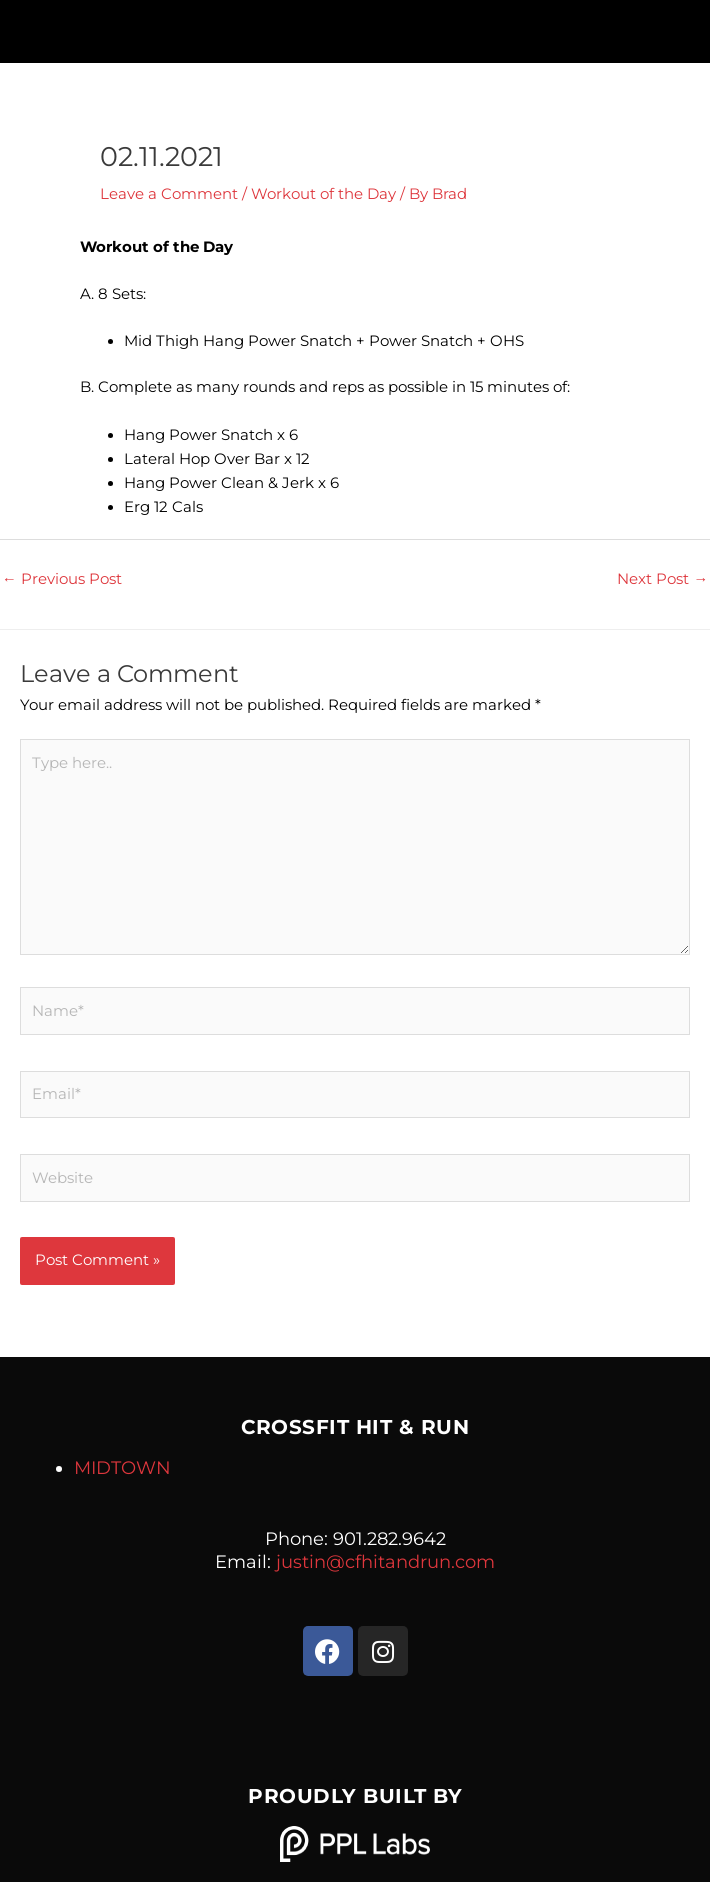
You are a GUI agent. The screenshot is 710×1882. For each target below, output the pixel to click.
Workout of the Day (323, 194)
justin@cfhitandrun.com (385, 1562)
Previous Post (62, 579)
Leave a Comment (169, 194)
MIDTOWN (122, 1468)
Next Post (662, 579)
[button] (354, 26)
